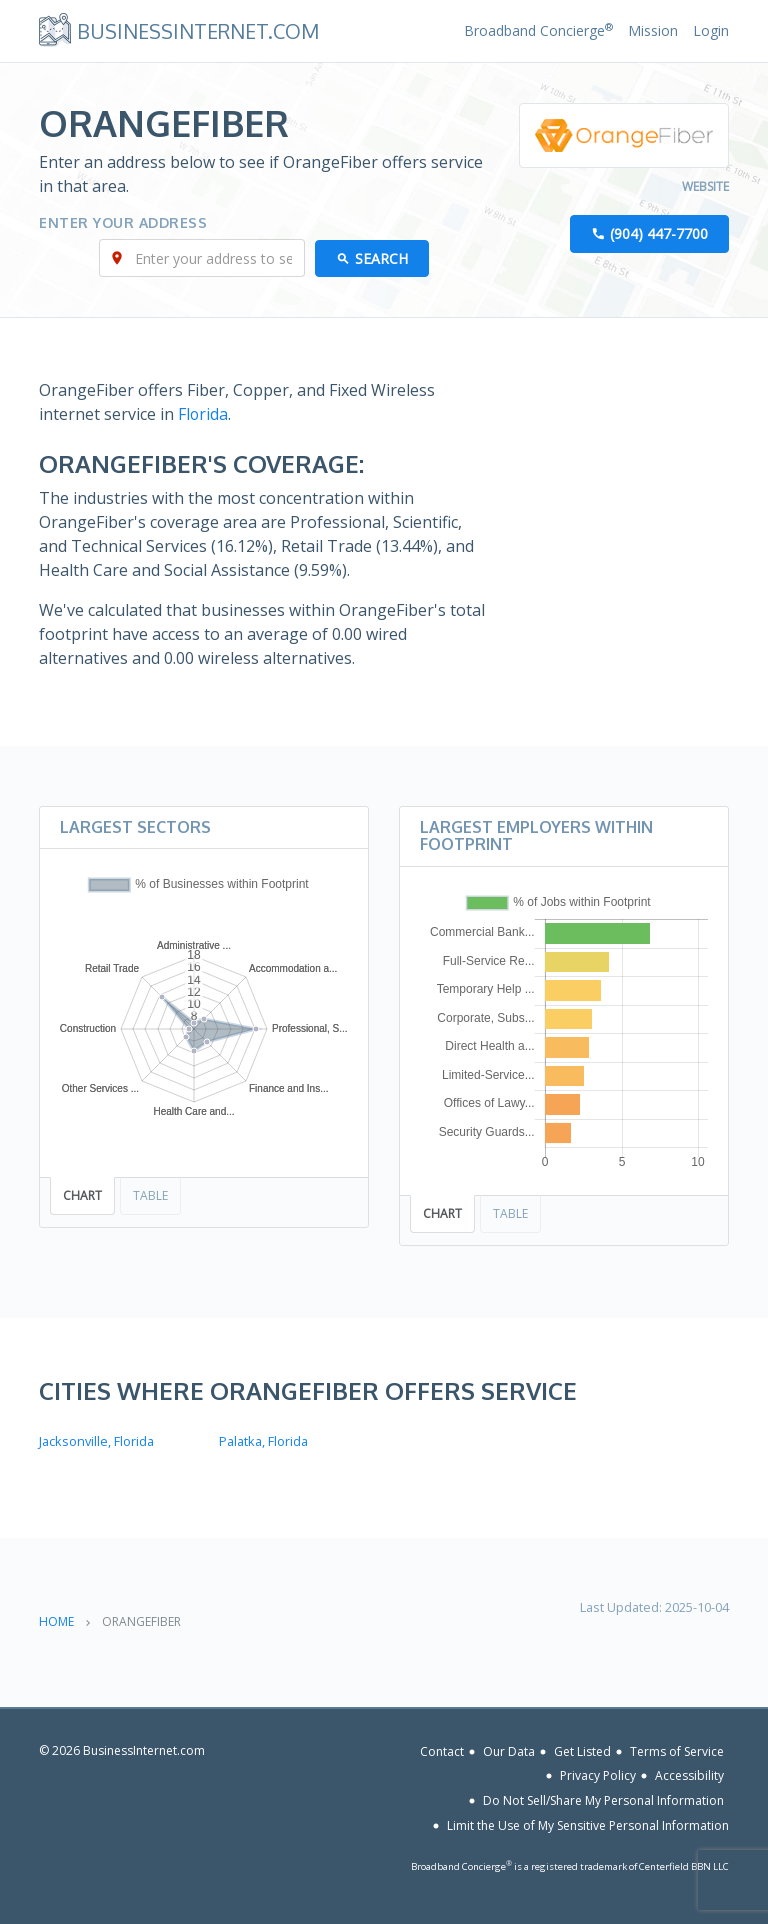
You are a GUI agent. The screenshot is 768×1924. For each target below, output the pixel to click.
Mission (653, 30)
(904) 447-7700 (659, 234)
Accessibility (689, 1775)
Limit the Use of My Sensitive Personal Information (588, 1824)
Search (381, 259)
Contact (442, 1750)
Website (705, 187)
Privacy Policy (598, 1775)
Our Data (509, 1750)
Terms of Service (677, 1750)
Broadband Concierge (538, 30)
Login (711, 30)
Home (56, 1620)
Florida (203, 415)
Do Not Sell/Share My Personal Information (603, 1799)
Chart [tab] (82, 1195)
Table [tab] (150, 1195)
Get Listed (582, 1750)
